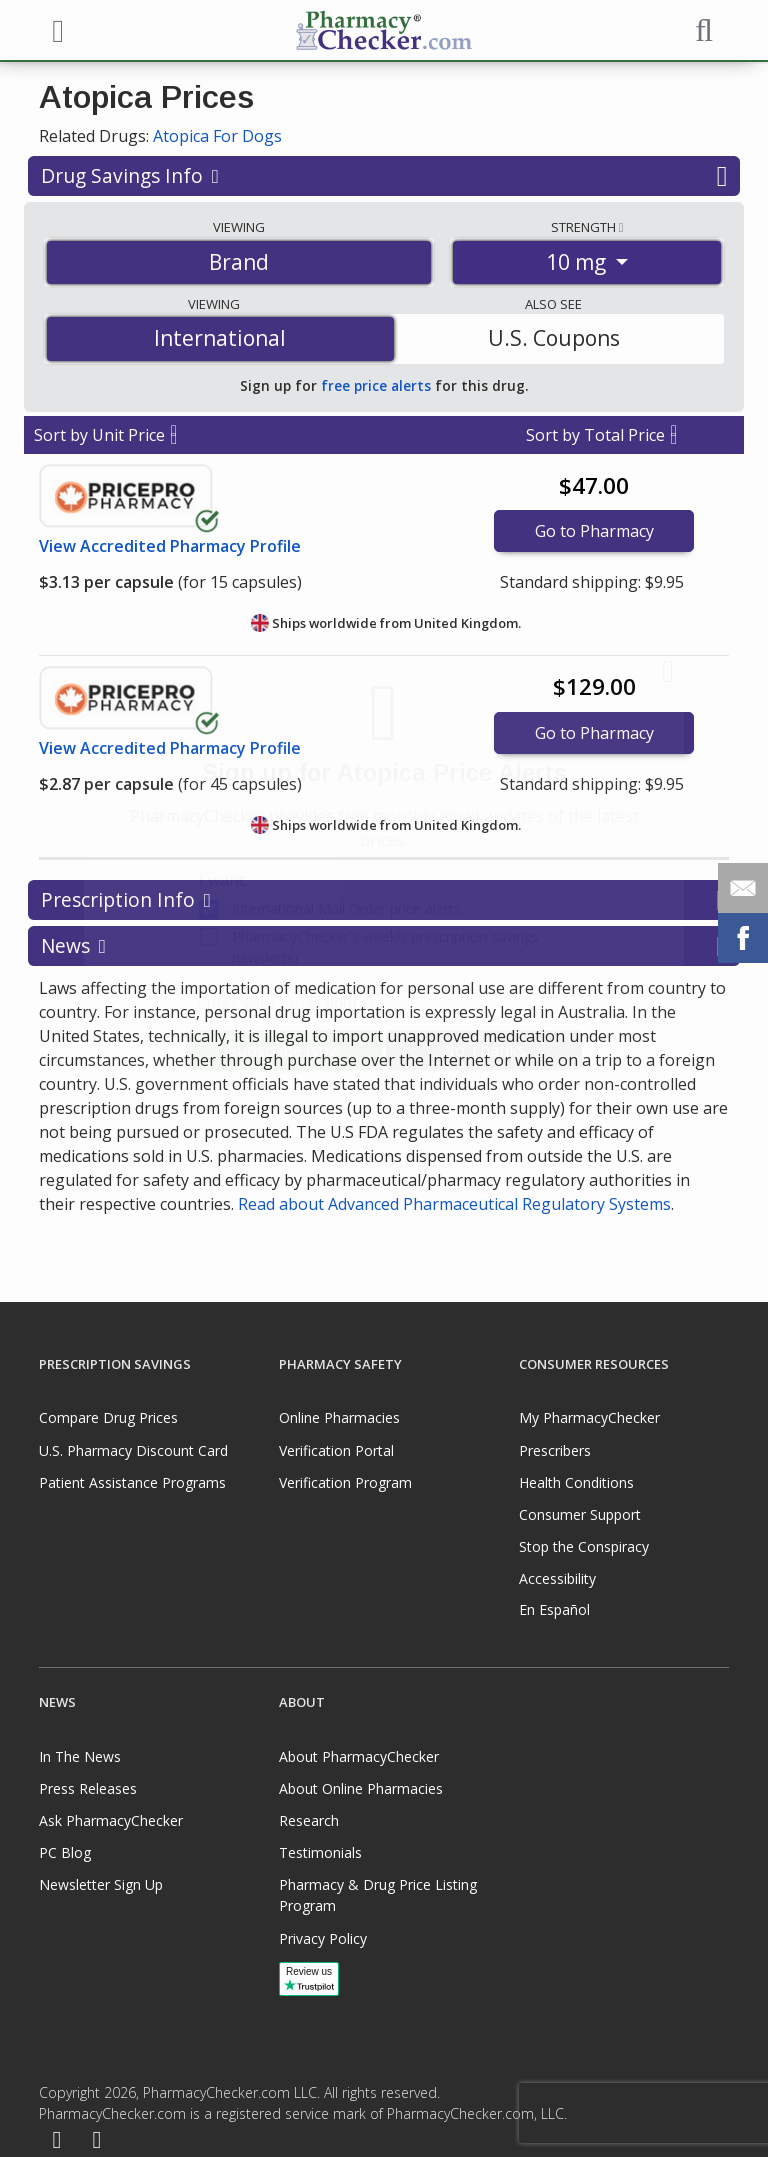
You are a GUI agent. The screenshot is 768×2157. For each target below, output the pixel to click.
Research (309, 1820)
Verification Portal (336, 1450)
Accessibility (557, 1578)
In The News (80, 1756)
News (384, 946)
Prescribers (555, 1450)
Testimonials (320, 1852)
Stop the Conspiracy (584, 1546)
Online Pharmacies (339, 1417)
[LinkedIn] (97, 2141)
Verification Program (345, 1482)
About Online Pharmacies (361, 1788)
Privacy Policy (323, 1938)
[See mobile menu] (55, 29)
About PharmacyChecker (359, 1756)
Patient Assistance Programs (132, 1482)
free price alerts (376, 385)
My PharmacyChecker (589, 1417)
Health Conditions (576, 1482)
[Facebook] (57, 2141)
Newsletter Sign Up (101, 1884)
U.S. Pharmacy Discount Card (133, 1450)
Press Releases (88, 1788)
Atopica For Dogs (217, 136)
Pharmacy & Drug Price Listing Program (378, 1895)
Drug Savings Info (384, 176)
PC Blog (65, 1852)
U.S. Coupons (554, 338)
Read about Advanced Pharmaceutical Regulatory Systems (454, 1204)
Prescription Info (384, 900)
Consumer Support (580, 1514)
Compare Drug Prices (108, 1417)
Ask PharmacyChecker (111, 1820)
